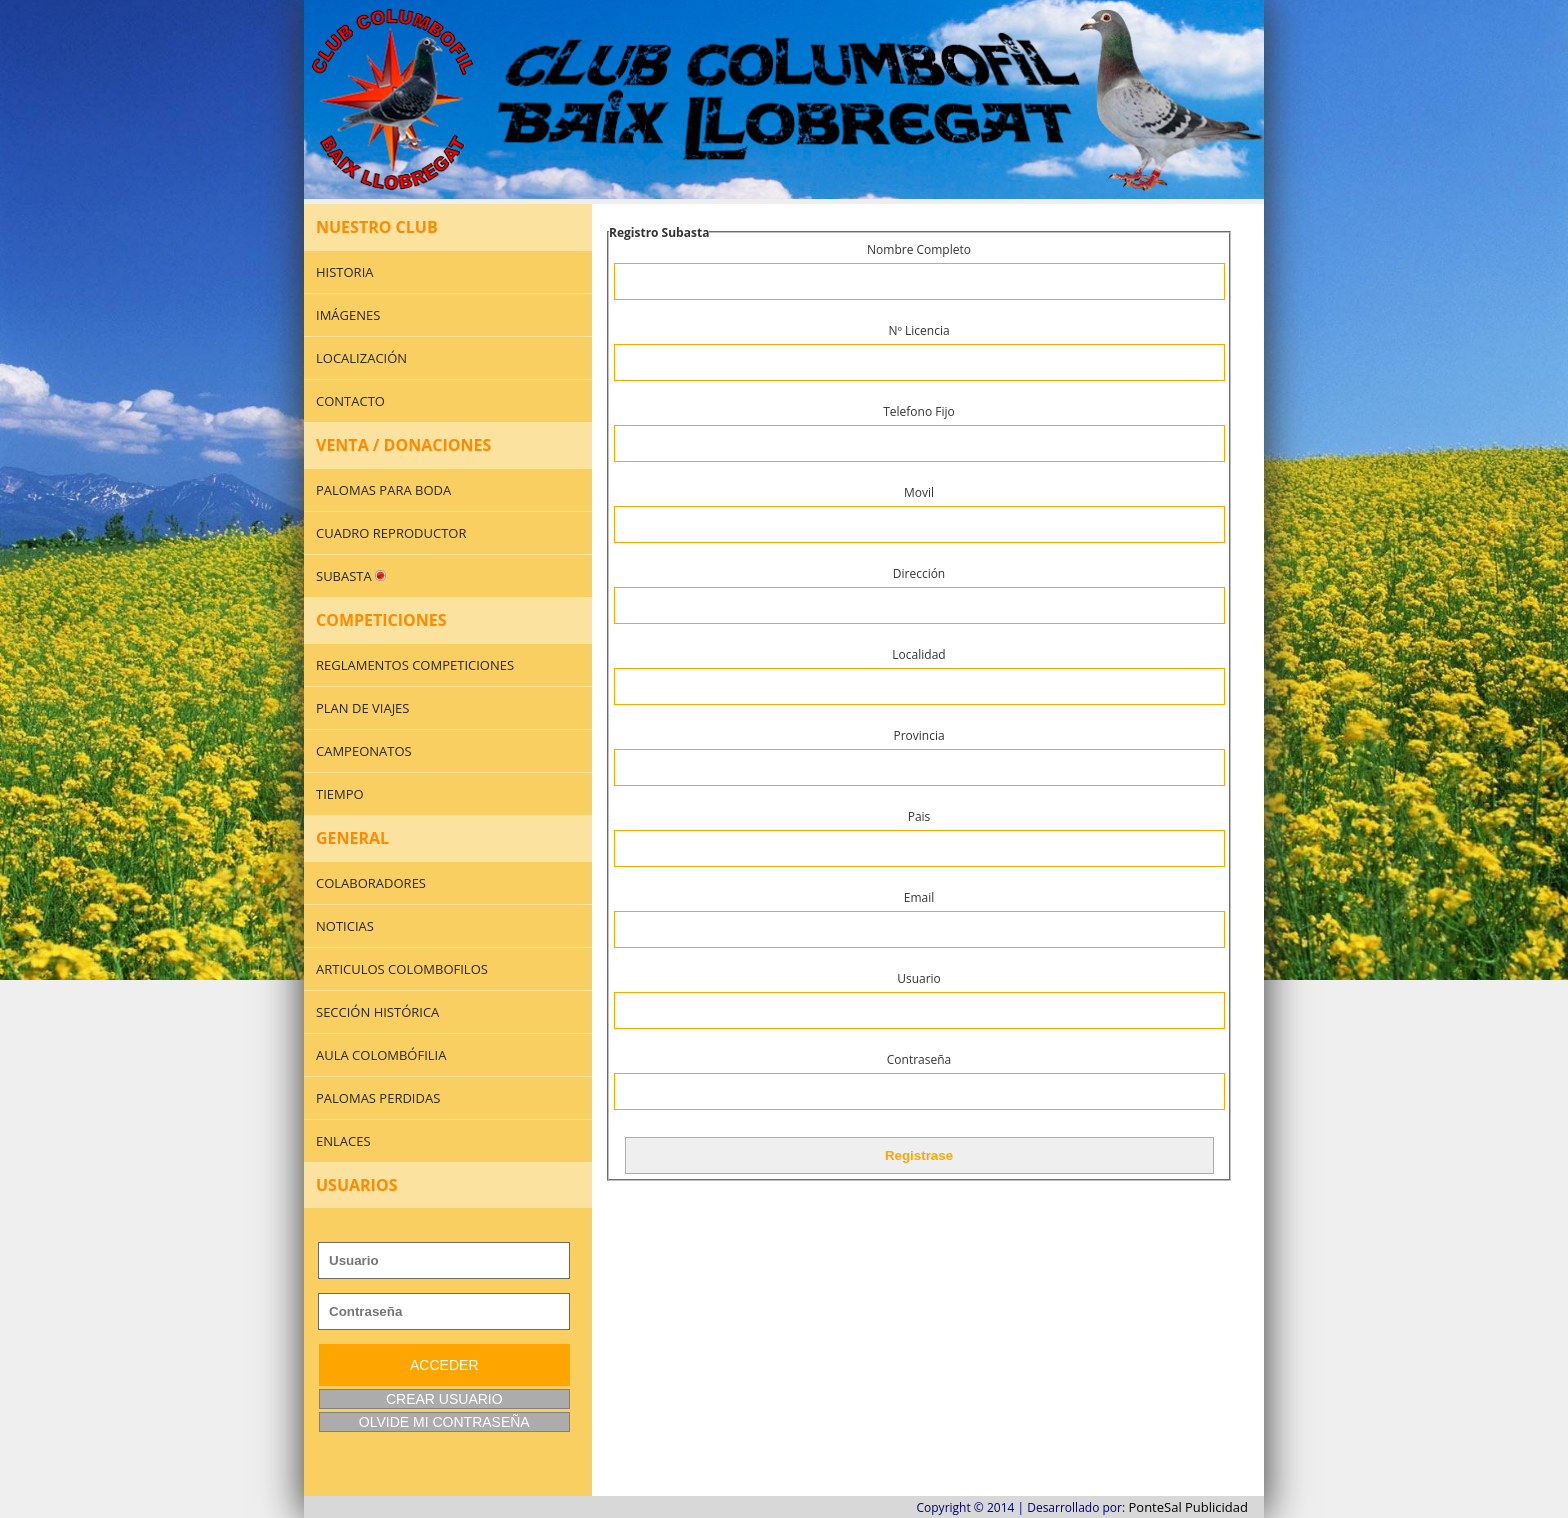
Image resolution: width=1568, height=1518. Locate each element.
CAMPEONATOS (364, 751)
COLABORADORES (371, 883)
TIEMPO (340, 794)
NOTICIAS (345, 926)
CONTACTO (350, 401)
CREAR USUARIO (444, 1399)
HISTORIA (345, 272)
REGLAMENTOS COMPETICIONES (415, 665)
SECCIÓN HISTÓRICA (377, 1012)
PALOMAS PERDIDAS (378, 1098)
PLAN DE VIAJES (362, 708)
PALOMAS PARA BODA (383, 490)
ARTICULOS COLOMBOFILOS (402, 969)
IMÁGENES (348, 315)
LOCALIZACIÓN (361, 358)
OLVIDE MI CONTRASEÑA (444, 1422)
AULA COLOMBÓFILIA (381, 1055)
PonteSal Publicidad (1188, 1507)
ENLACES (343, 1141)
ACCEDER (444, 1365)
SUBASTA (351, 576)
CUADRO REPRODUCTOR (391, 533)
